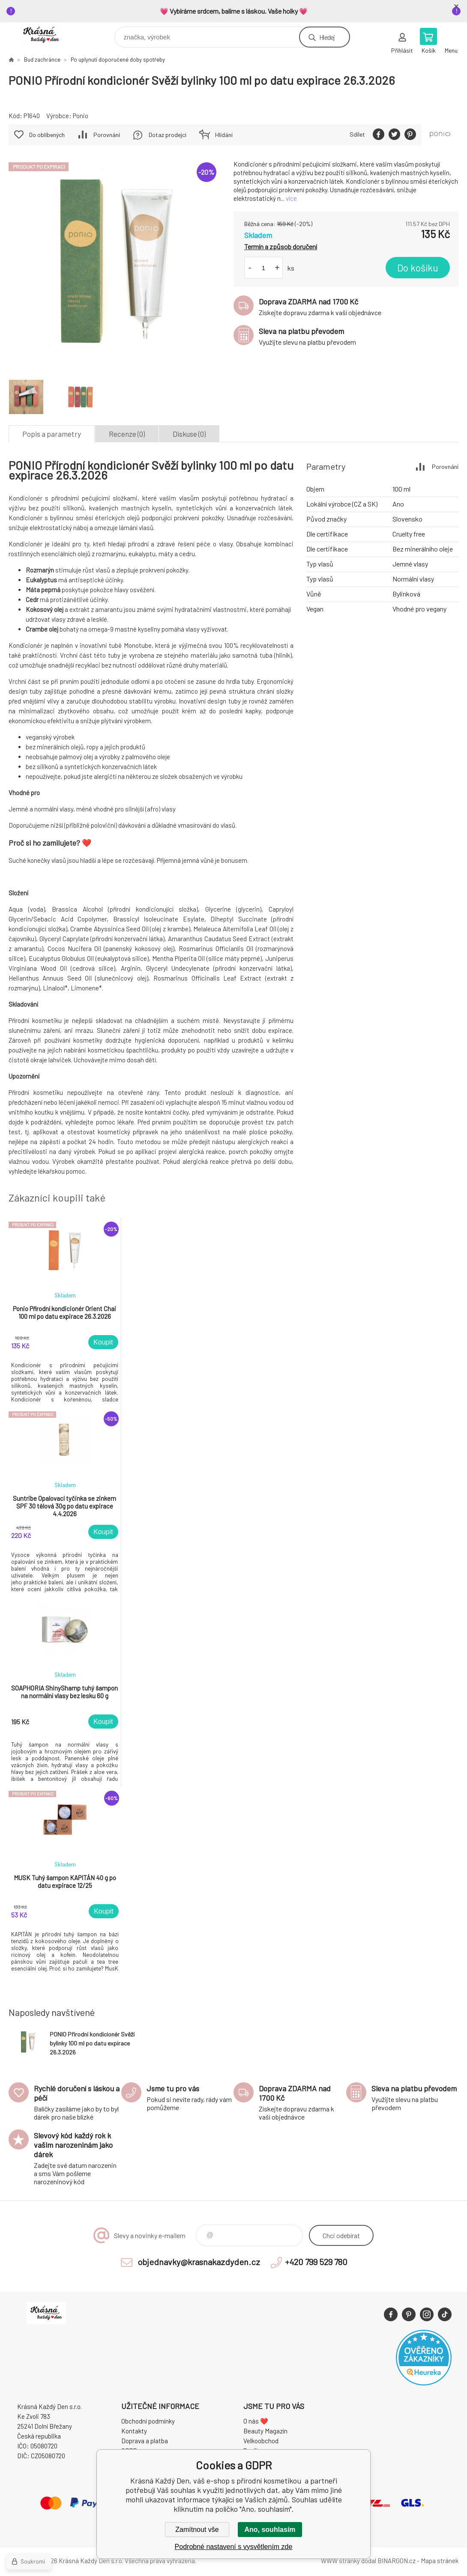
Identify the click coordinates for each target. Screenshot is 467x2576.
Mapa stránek (439, 2560)
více (291, 198)
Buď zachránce (42, 59)
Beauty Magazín (265, 2431)
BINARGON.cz (396, 2560)
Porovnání (106, 134)
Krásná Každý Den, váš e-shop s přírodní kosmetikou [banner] (46, 35)
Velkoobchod (260, 2441)
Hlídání (224, 134)
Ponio (80, 115)
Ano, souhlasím (269, 2529)
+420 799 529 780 (316, 2262)
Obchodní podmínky (148, 2421)
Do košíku (417, 268)
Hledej (327, 37)
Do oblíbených (47, 134)
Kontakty (134, 2431)
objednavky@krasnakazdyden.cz (199, 2262)
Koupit (103, 1342)
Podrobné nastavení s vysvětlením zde (234, 2546)
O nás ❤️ (255, 2421)
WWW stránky (340, 2560)
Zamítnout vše (197, 2529)
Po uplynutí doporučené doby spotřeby (118, 59)
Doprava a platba (144, 2441)
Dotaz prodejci (167, 134)
